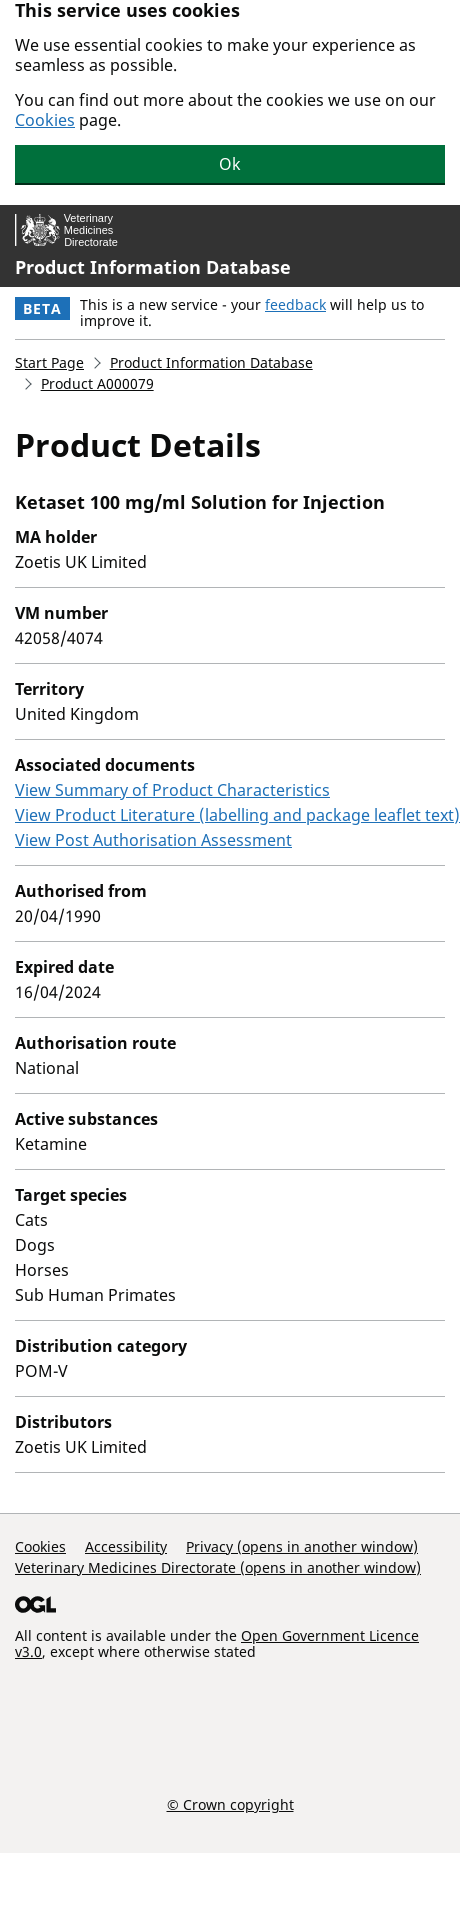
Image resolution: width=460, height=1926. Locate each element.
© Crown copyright (230, 1804)
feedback (295, 304)
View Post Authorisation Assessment (153, 840)
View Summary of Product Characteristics (172, 790)
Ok (230, 164)
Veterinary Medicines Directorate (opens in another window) (218, 1567)
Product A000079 (97, 383)
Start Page (49, 362)
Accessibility (126, 1546)
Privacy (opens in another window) (302, 1546)
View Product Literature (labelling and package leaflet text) (237, 815)
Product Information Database (153, 267)
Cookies (45, 120)
